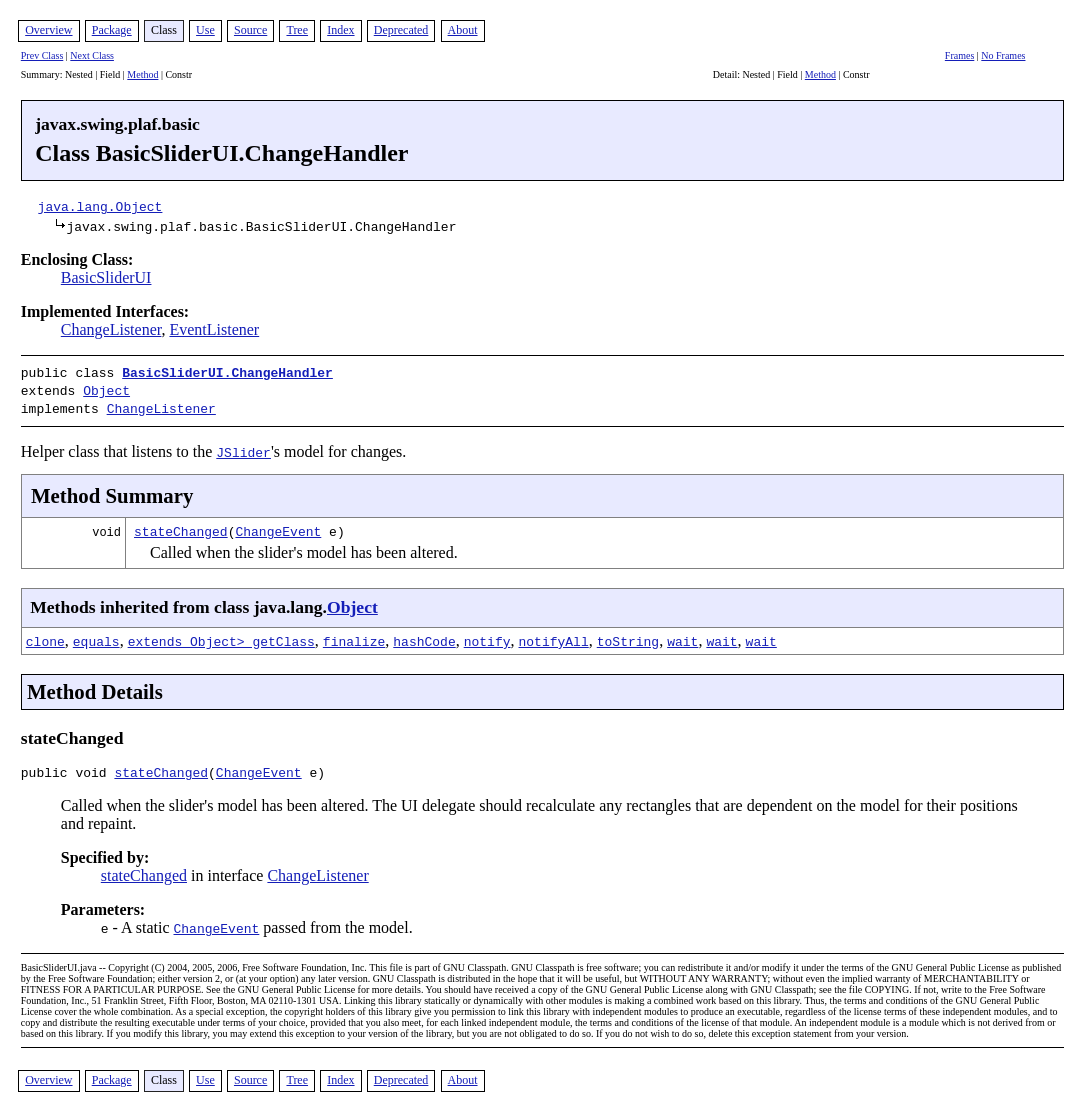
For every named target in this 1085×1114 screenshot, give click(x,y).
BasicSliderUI (106, 277)
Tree (297, 30)
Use (205, 30)
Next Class (92, 55)
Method (142, 74)
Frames (959, 55)
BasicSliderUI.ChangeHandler (227, 372)
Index (340, 30)
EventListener (214, 329)
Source (250, 30)
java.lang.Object (100, 206)
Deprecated (401, 30)
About (463, 30)
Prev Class (42, 55)
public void (68, 769)
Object (106, 388)
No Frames (1003, 55)
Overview (48, 30)
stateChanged (181, 525)
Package (112, 30)
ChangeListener (111, 329)
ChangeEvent (278, 525)
